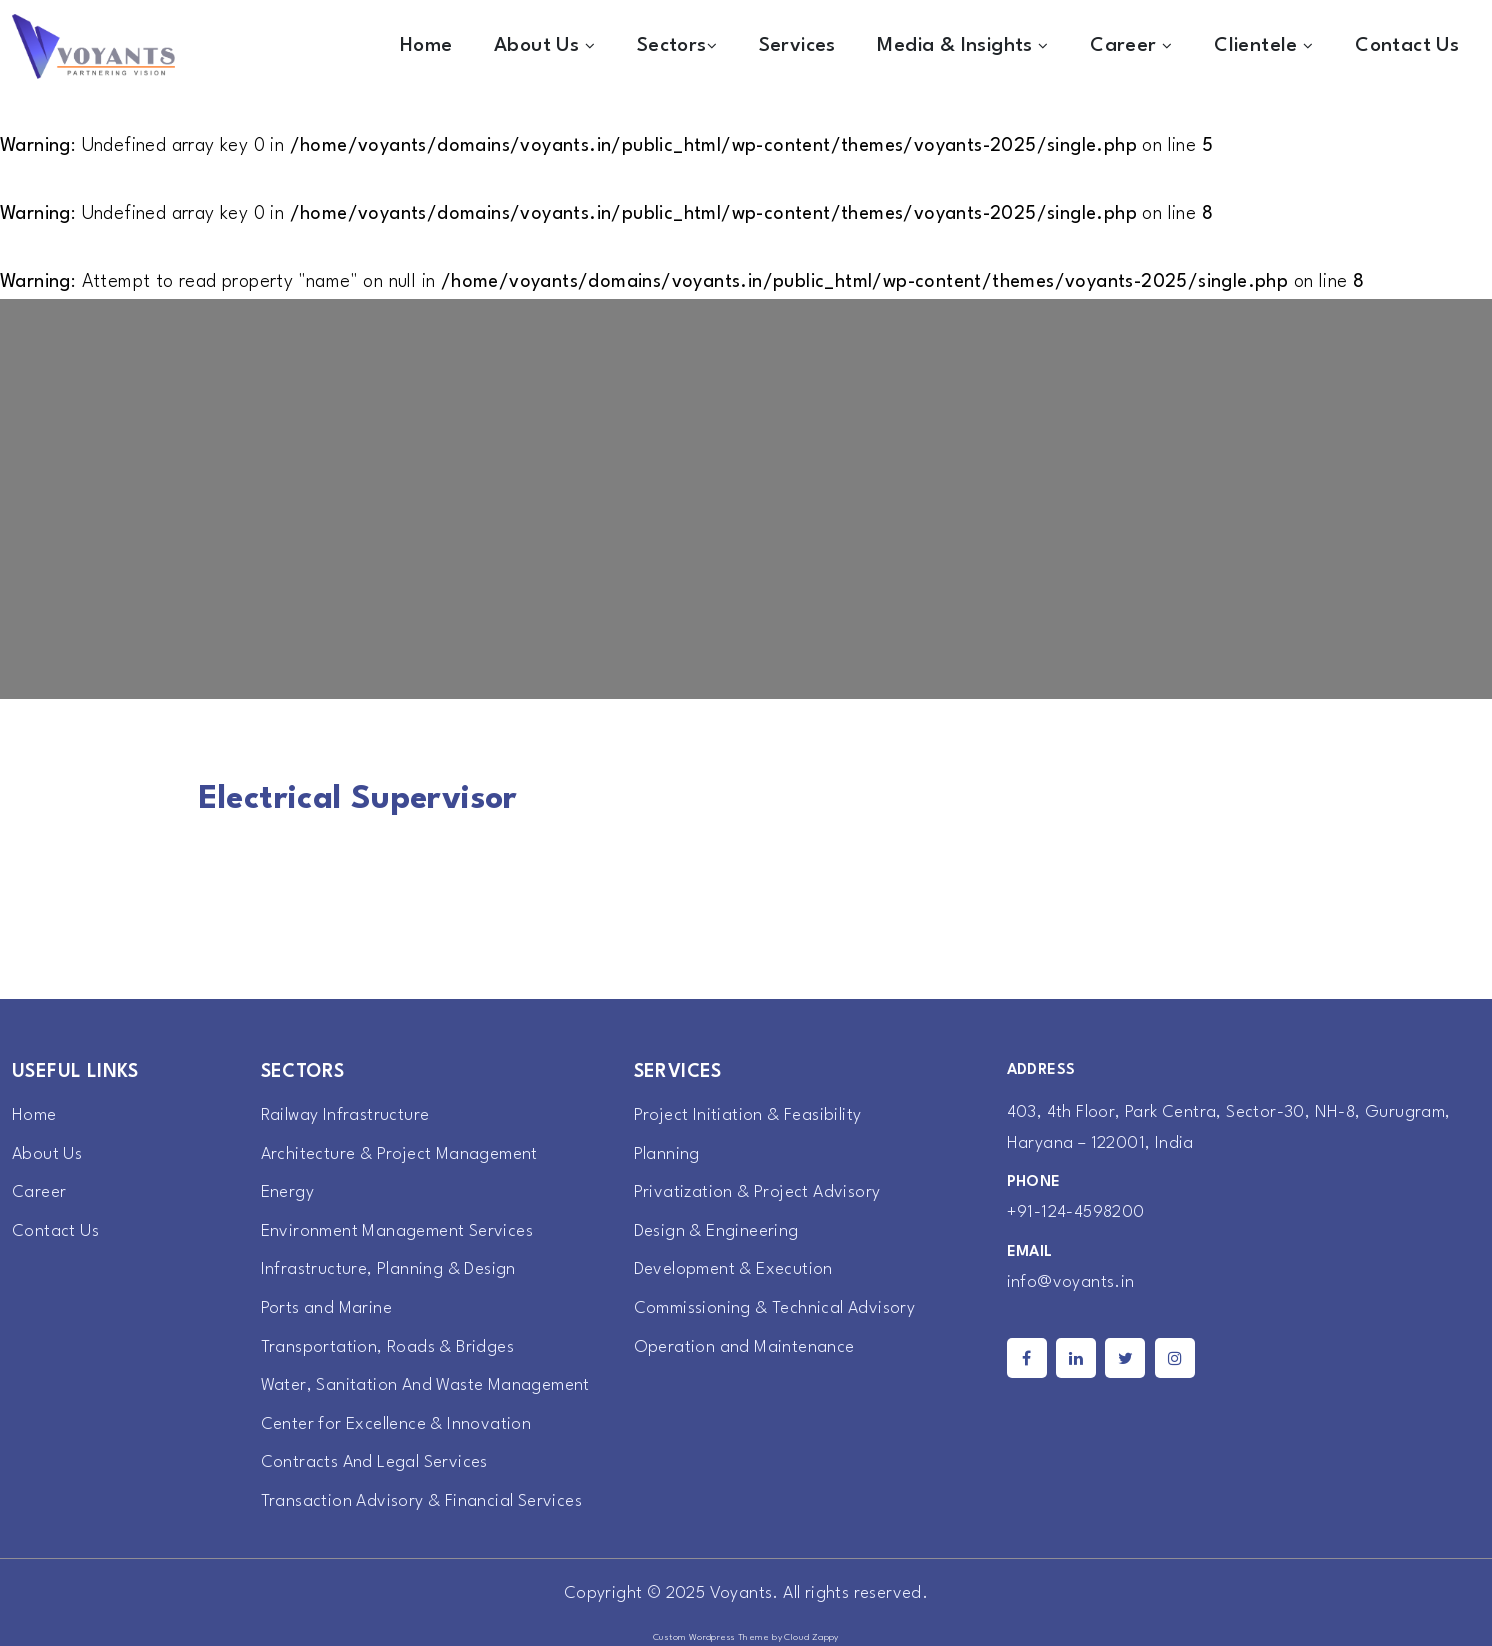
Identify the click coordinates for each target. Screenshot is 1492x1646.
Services (797, 46)
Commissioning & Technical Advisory (775, 1308)
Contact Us (1407, 46)
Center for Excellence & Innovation (396, 1424)
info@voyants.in (1071, 1282)
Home (426, 46)
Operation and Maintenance (744, 1347)
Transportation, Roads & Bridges (387, 1347)
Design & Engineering (716, 1231)
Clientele (1263, 46)
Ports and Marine (326, 1308)
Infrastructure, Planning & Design (388, 1269)
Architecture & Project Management (399, 1154)
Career (1131, 46)
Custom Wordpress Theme (711, 1637)
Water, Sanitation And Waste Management (425, 1385)
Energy (287, 1192)
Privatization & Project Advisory (757, 1192)
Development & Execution (733, 1269)
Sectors (677, 46)
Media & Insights (962, 46)
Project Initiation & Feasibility (748, 1115)
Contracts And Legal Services (374, 1462)
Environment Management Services (397, 1231)
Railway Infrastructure (345, 1115)
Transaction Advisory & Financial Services (421, 1501)
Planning (667, 1154)
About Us (544, 46)
